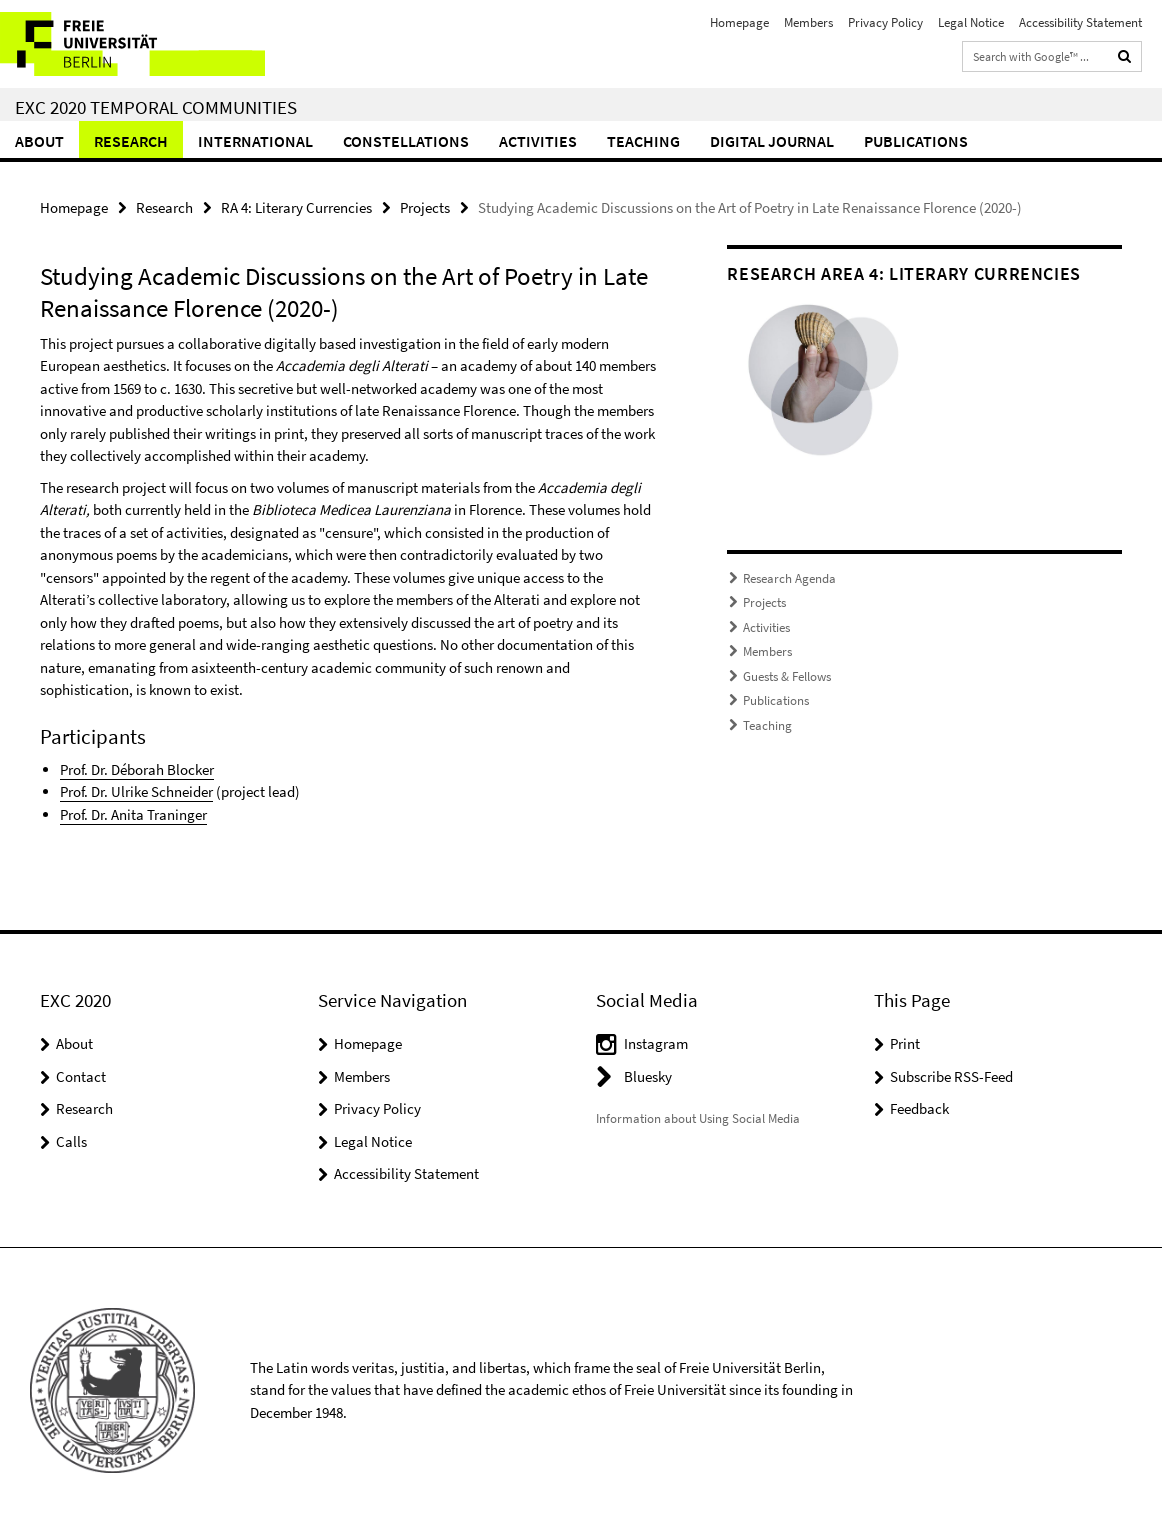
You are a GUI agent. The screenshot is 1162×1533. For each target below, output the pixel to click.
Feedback (919, 1108)
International (255, 141)
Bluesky (648, 1076)
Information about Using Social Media (698, 1118)
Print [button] (905, 1043)
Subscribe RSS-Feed (951, 1076)
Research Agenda (789, 578)
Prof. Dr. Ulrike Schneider (136, 791)
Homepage (739, 22)
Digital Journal (772, 141)
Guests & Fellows (787, 676)
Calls (71, 1141)
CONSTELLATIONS (406, 141)
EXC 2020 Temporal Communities (156, 107)
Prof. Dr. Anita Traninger (133, 814)
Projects (425, 207)
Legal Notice (971, 22)
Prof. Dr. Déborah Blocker (137, 769)
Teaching (643, 141)
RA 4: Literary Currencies (296, 207)
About (39, 141)
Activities (538, 141)
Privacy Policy (885, 22)
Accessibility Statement (1080, 22)
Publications (916, 141)
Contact (81, 1076)
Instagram (656, 1043)
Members (808, 22)
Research (131, 141)
